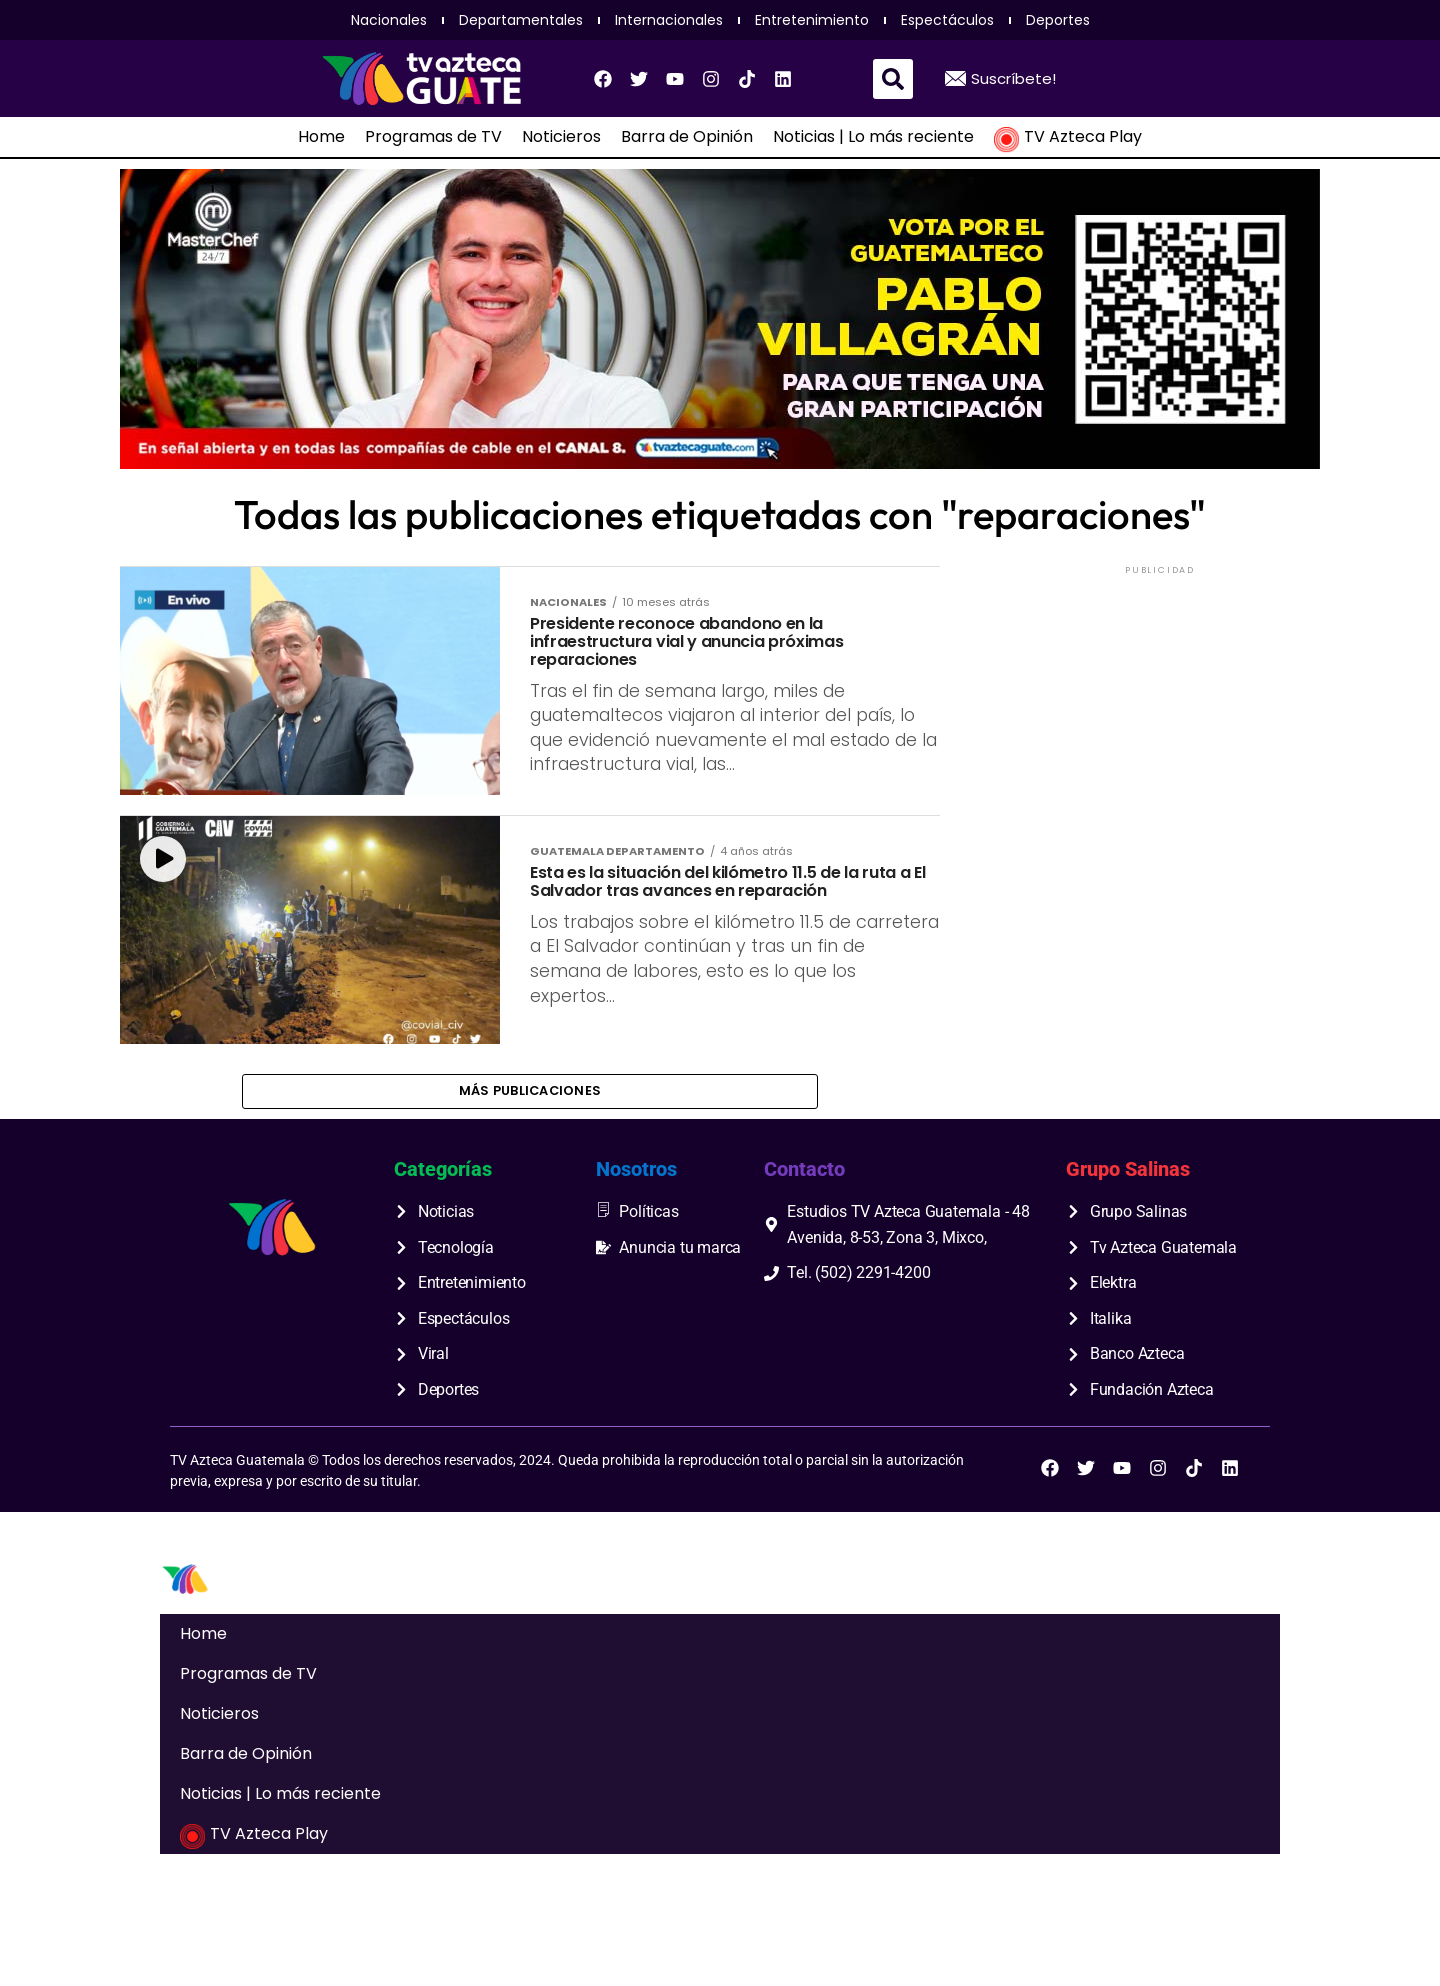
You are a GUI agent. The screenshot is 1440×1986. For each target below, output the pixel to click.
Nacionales (389, 20)
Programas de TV (433, 137)
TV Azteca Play (1068, 137)
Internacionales (669, 20)
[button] (893, 79)
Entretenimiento (812, 20)
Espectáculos (947, 20)
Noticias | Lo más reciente (873, 137)
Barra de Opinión (687, 137)
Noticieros (561, 137)
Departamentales (521, 20)
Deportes (1058, 20)
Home (321, 137)
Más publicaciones (530, 1192)
